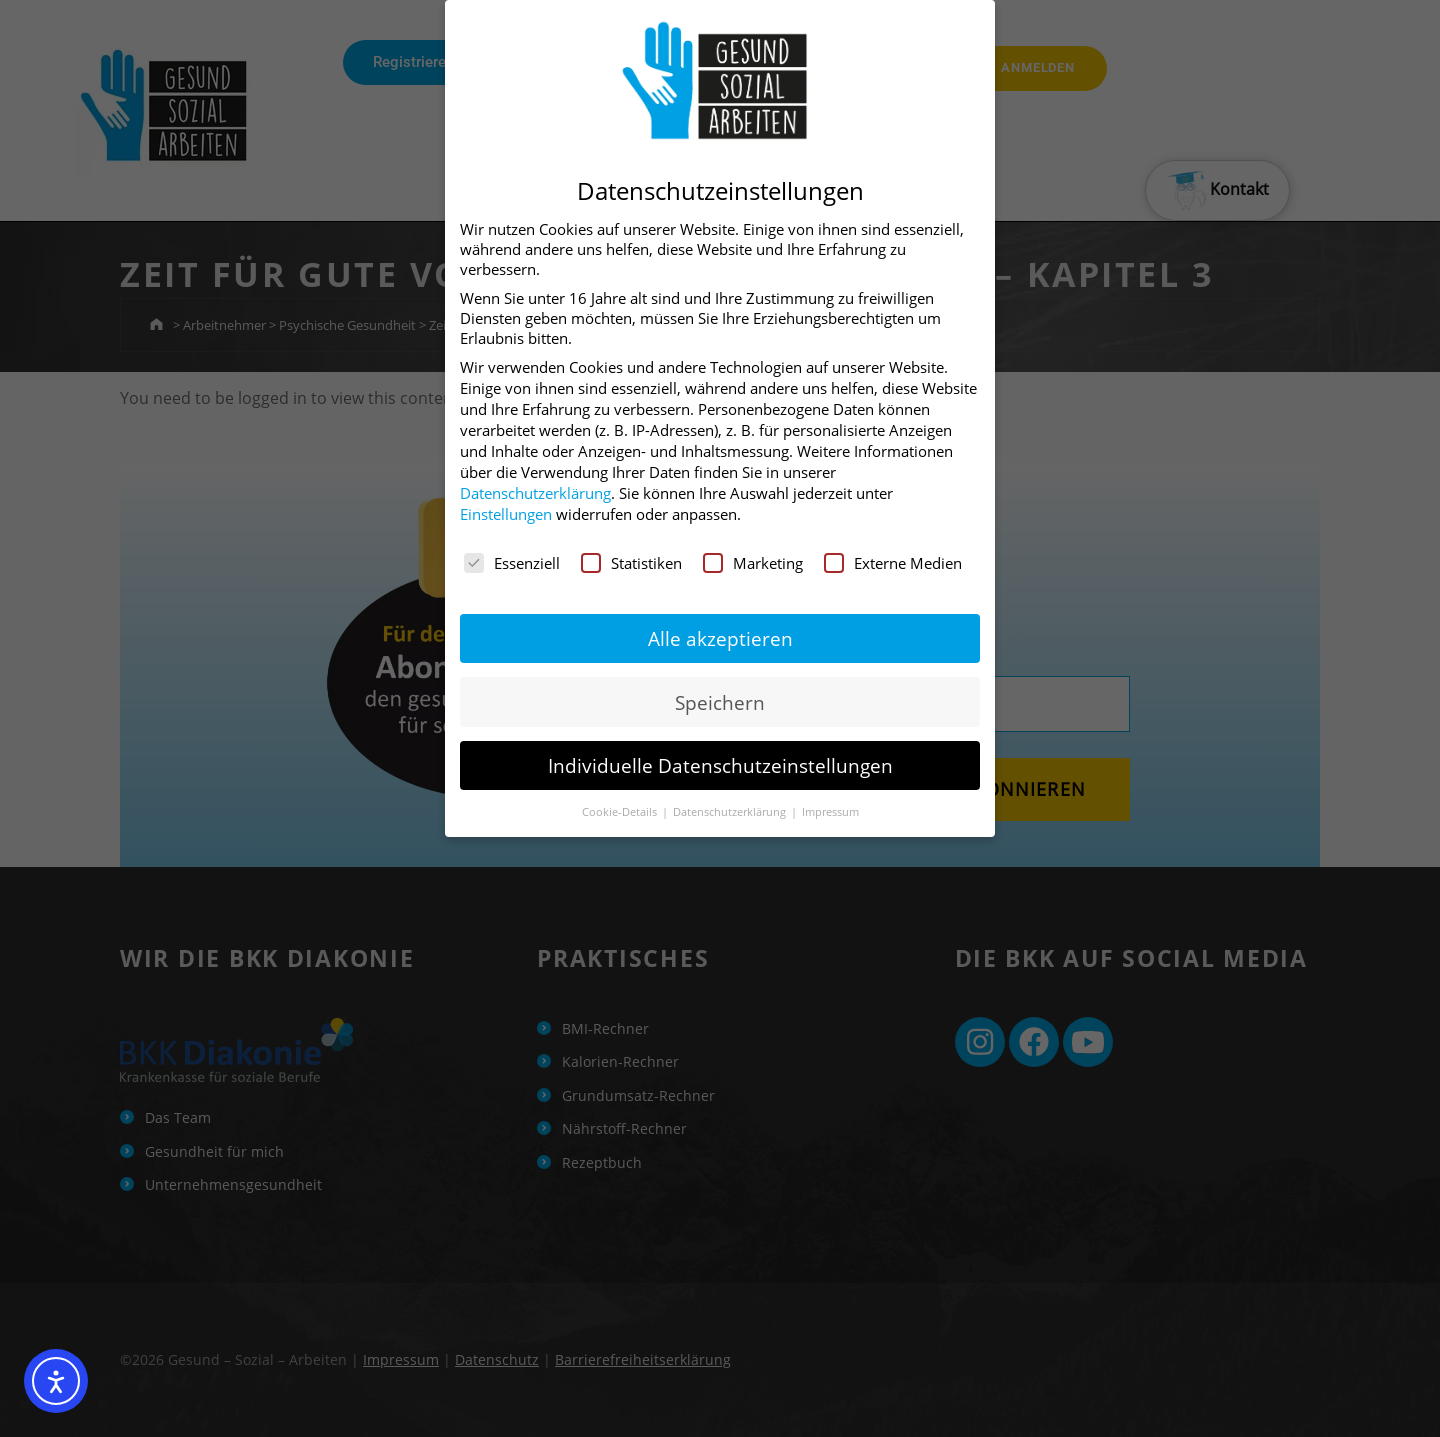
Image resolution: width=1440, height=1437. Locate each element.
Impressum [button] (830, 811)
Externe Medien (893, 563)
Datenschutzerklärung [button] (731, 811)
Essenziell (512, 563)
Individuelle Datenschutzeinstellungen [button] (720, 765)
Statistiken (631, 563)
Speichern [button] (720, 702)
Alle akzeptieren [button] (720, 638)
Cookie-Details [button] (621, 811)
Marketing (753, 563)
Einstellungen (506, 514)
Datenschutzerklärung (535, 493)
